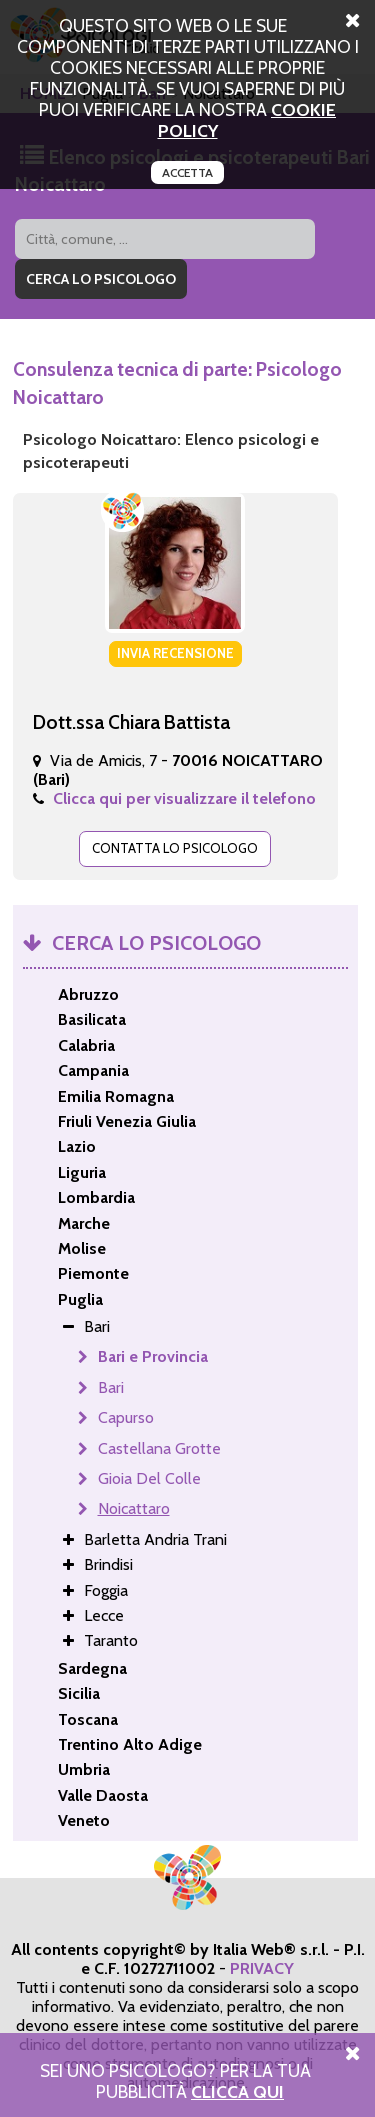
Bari (111, 1387)
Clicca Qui (237, 2091)
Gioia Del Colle (149, 1478)
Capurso (126, 1417)
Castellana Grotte (159, 1448)
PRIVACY (262, 1968)
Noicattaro (134, 1508)
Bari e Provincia (153, 1356)
